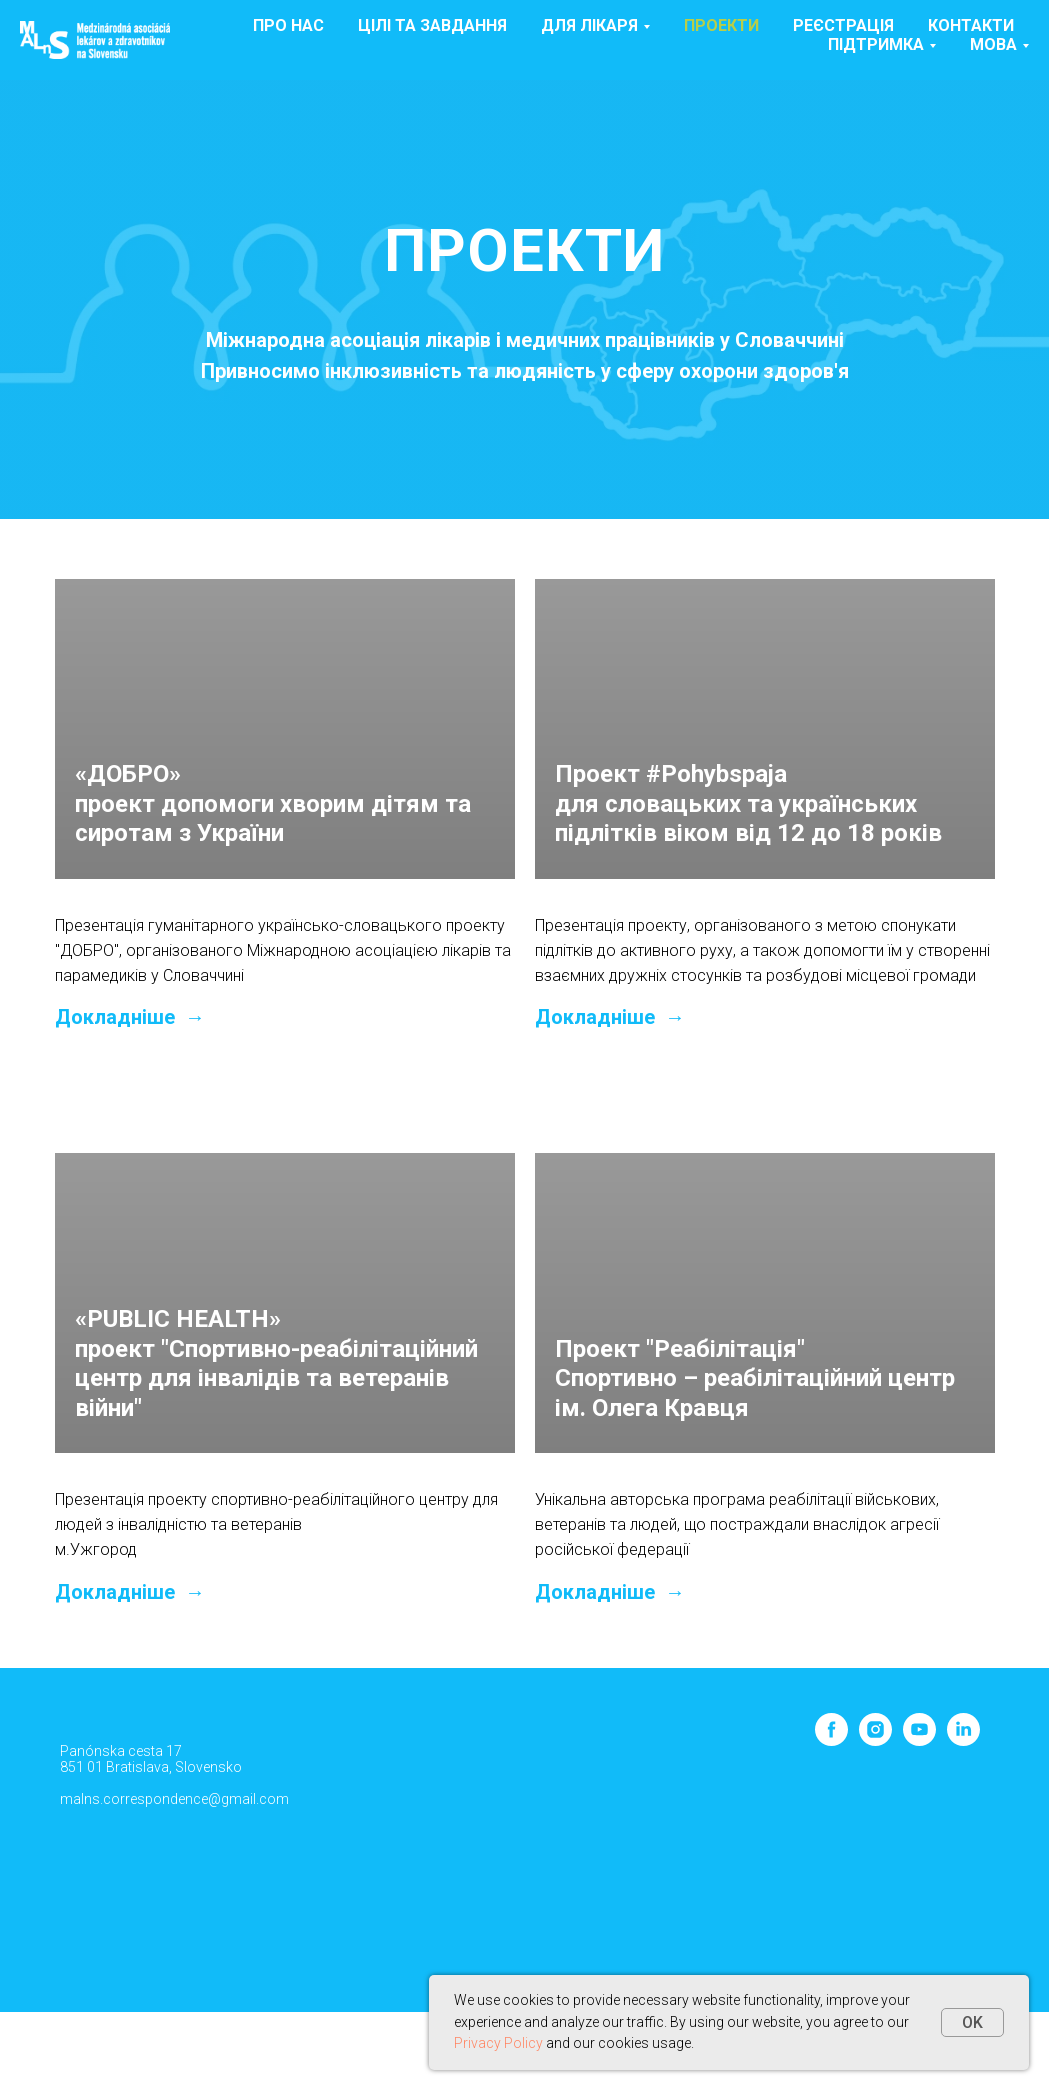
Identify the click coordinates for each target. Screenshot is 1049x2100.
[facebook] (831, 1740)
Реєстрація (843, 25)
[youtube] (919, 1740)
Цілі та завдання (432, 25)
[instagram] (875, 1740)
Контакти (971, 25)
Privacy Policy (498, 2043)
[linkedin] (963, 1740)
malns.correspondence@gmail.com (174, 1799)
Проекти (721, 25)
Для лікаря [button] (589, 25)
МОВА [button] (993, 44)
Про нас (288, 25)
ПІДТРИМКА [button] (876, 44)
